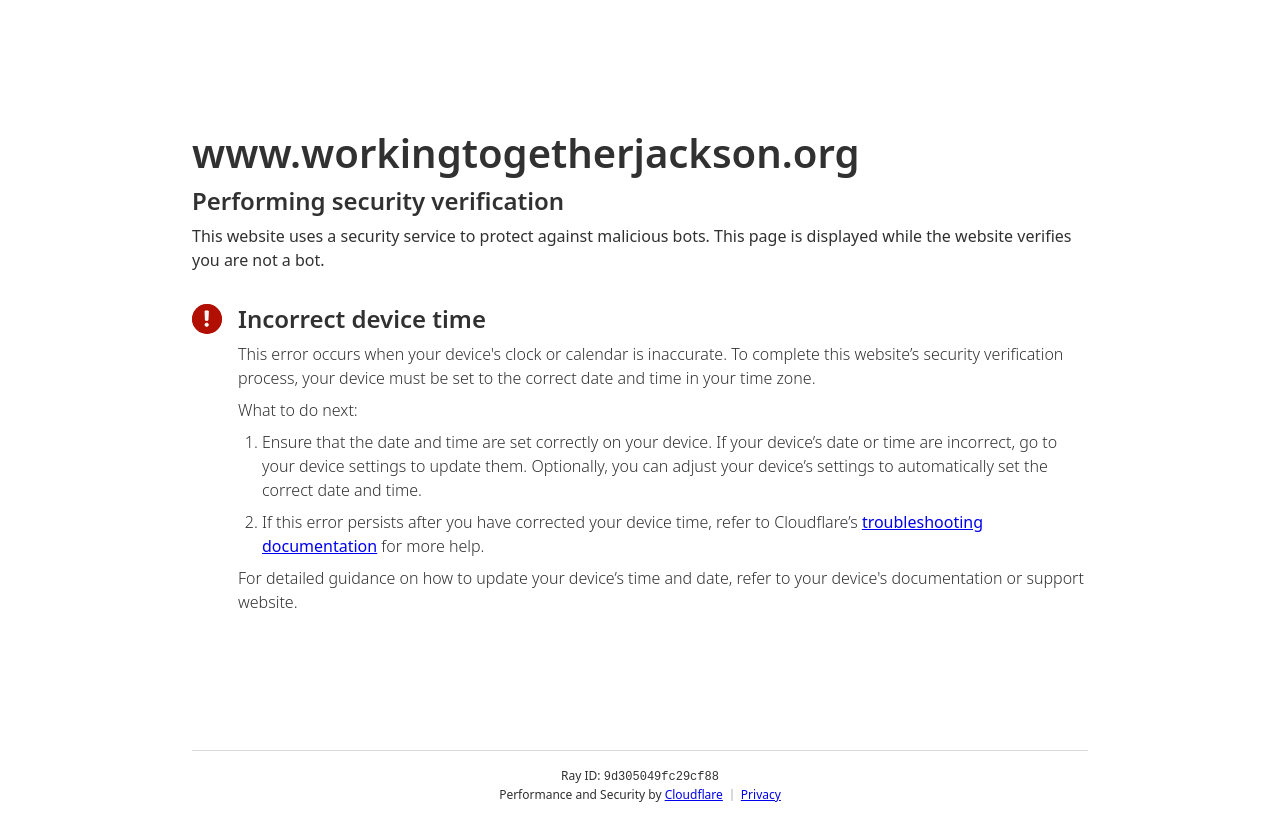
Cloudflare (694, 793)
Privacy (761, 793)
